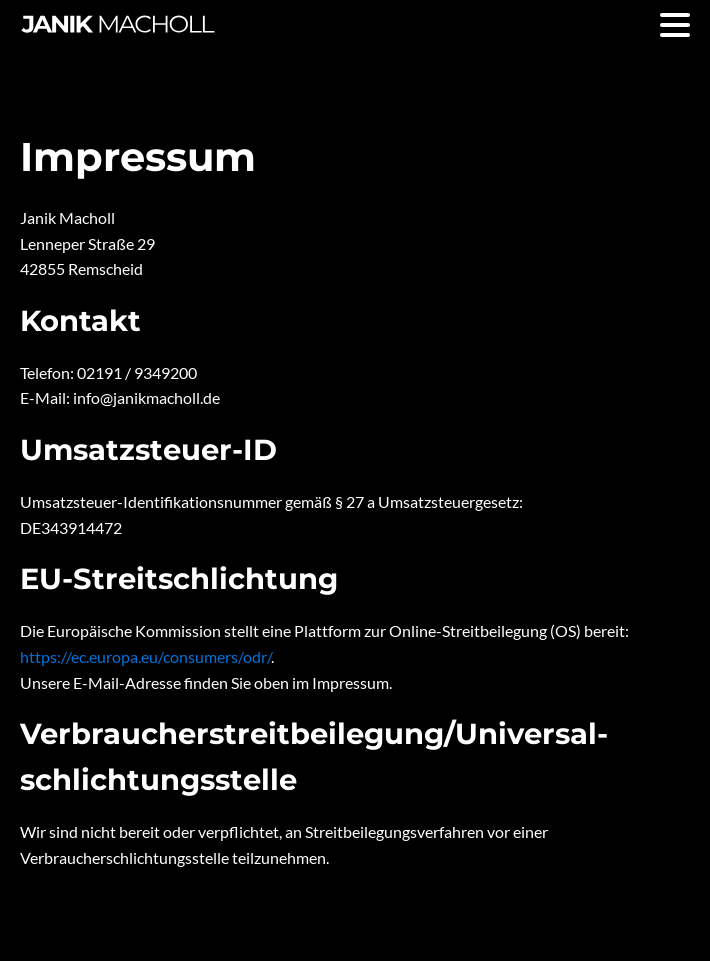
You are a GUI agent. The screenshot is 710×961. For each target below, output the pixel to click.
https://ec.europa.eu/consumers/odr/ (145, 656)
